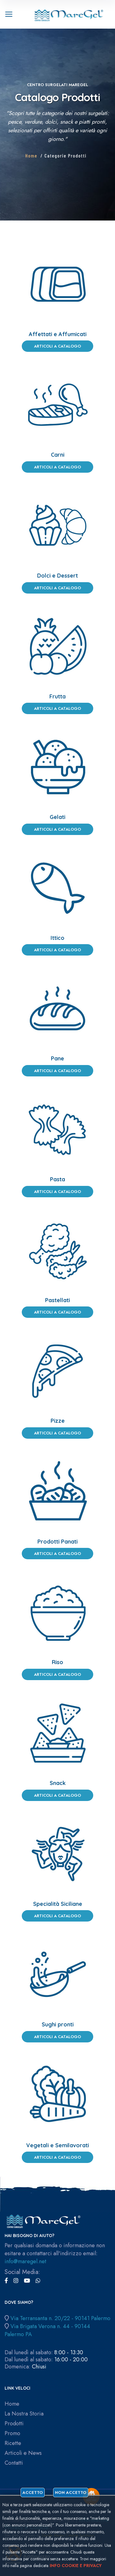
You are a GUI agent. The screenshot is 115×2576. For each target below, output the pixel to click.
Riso (57, 1662)
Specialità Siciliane (57, 1903)
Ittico (57, 937)
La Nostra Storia (24, 2413)
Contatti (14, 2463)
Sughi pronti (58, 2024)
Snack (58, 1783)
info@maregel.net (25, 2261)
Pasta (57, 1179)
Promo (12, 2433)
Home (31, 155)
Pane (57, 1058)
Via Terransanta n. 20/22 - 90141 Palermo (60, 2318)
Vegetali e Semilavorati (57, 2145)
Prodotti (14, 2423)
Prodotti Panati (57, 1541)
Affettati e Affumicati (57, 334)
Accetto (32, 2492)
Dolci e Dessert (57, 575)
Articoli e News (23, 2453)
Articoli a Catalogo (57, 346)
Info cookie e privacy (76, 2565)
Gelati (57, 817)
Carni (57, 454)
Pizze (58, 1420)
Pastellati (57, 1300)
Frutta (57, 696)
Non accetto (70, 2492)
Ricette (13, 2443)
